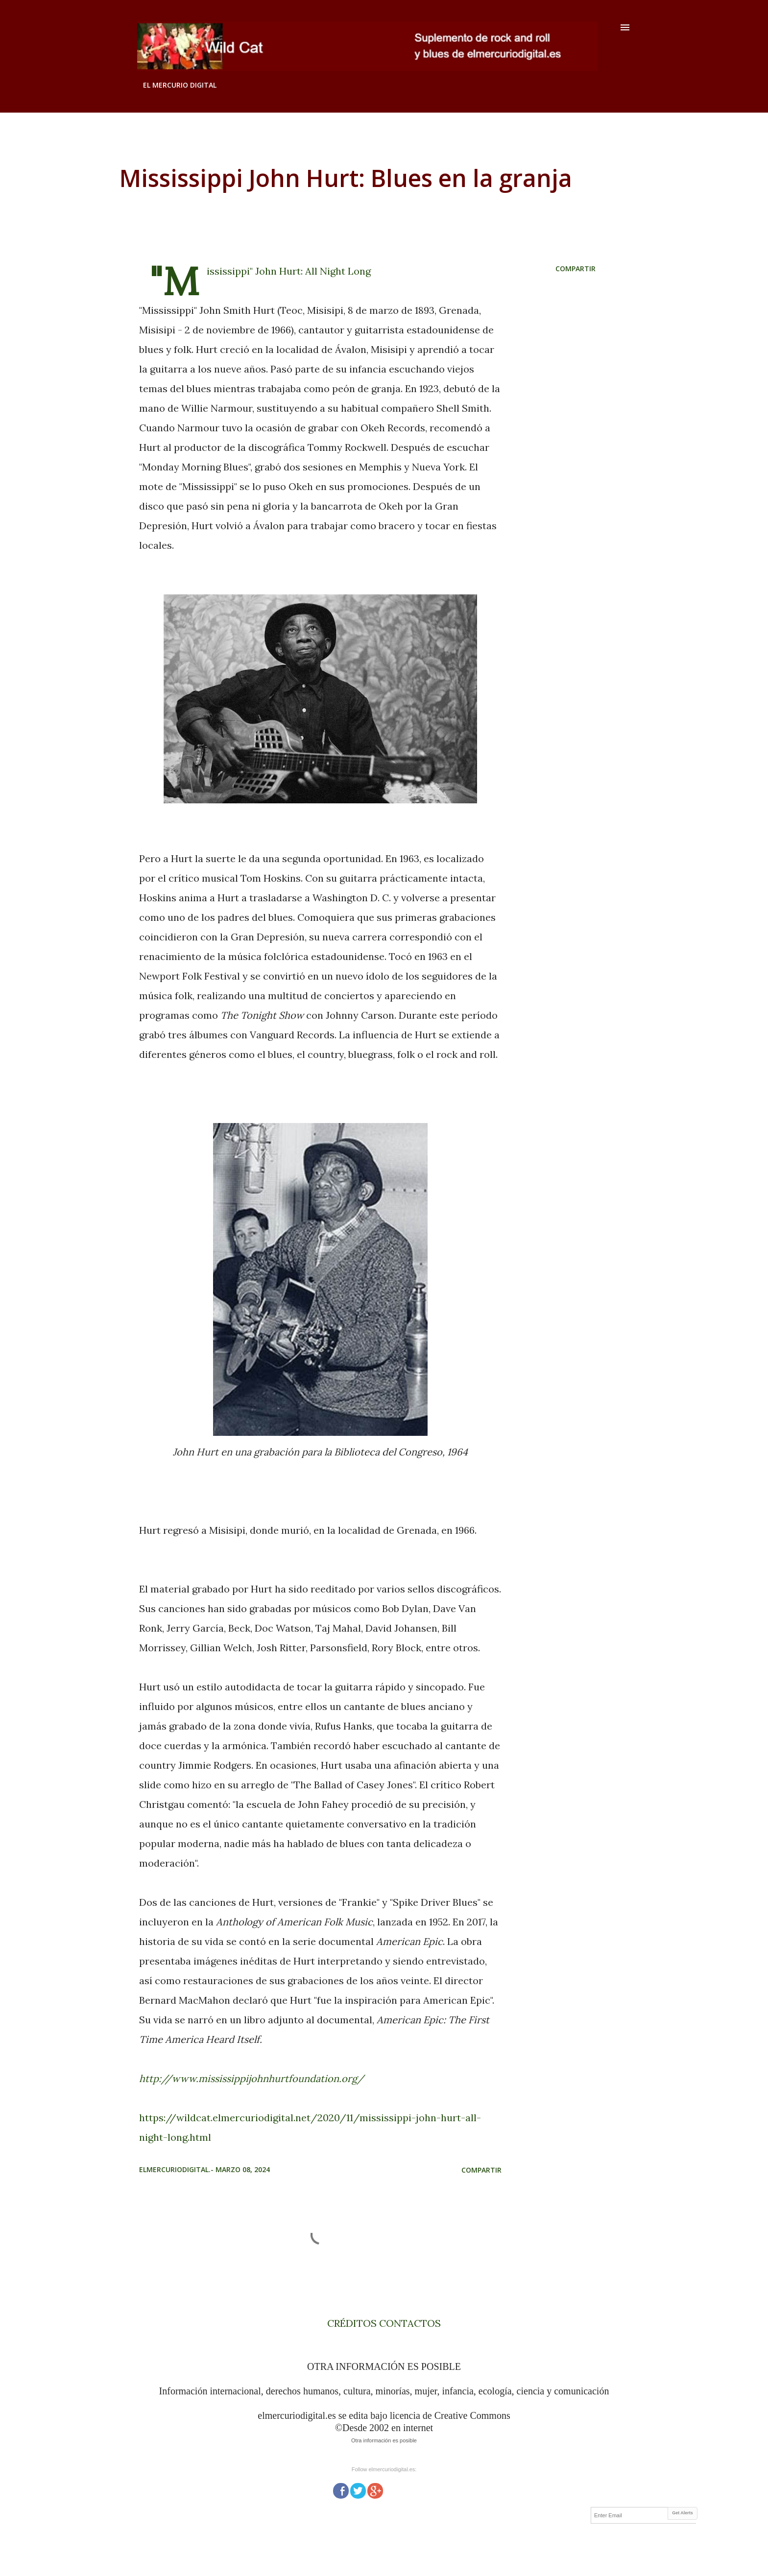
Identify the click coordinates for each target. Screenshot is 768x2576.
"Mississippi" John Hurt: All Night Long (289, 271)
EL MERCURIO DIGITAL (179, 85)
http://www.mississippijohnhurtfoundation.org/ (251, 2078)
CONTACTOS (409, 2323)
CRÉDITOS (352, 2323)
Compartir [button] (575, 268)
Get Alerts (682, 2512)
